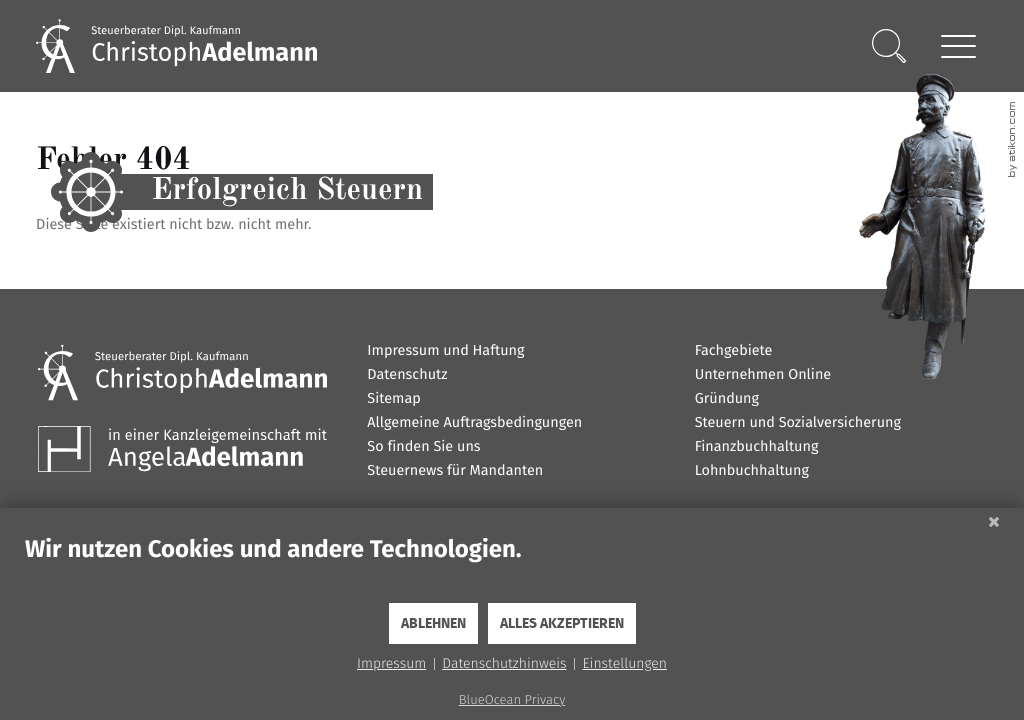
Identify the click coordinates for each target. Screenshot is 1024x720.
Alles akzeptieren (562, 624)
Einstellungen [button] (624, 663)
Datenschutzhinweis (504, 663)
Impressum (391, 663)
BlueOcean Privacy (512, 700)
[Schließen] (994, 523)
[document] (512, 568)
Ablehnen (433, 624)
